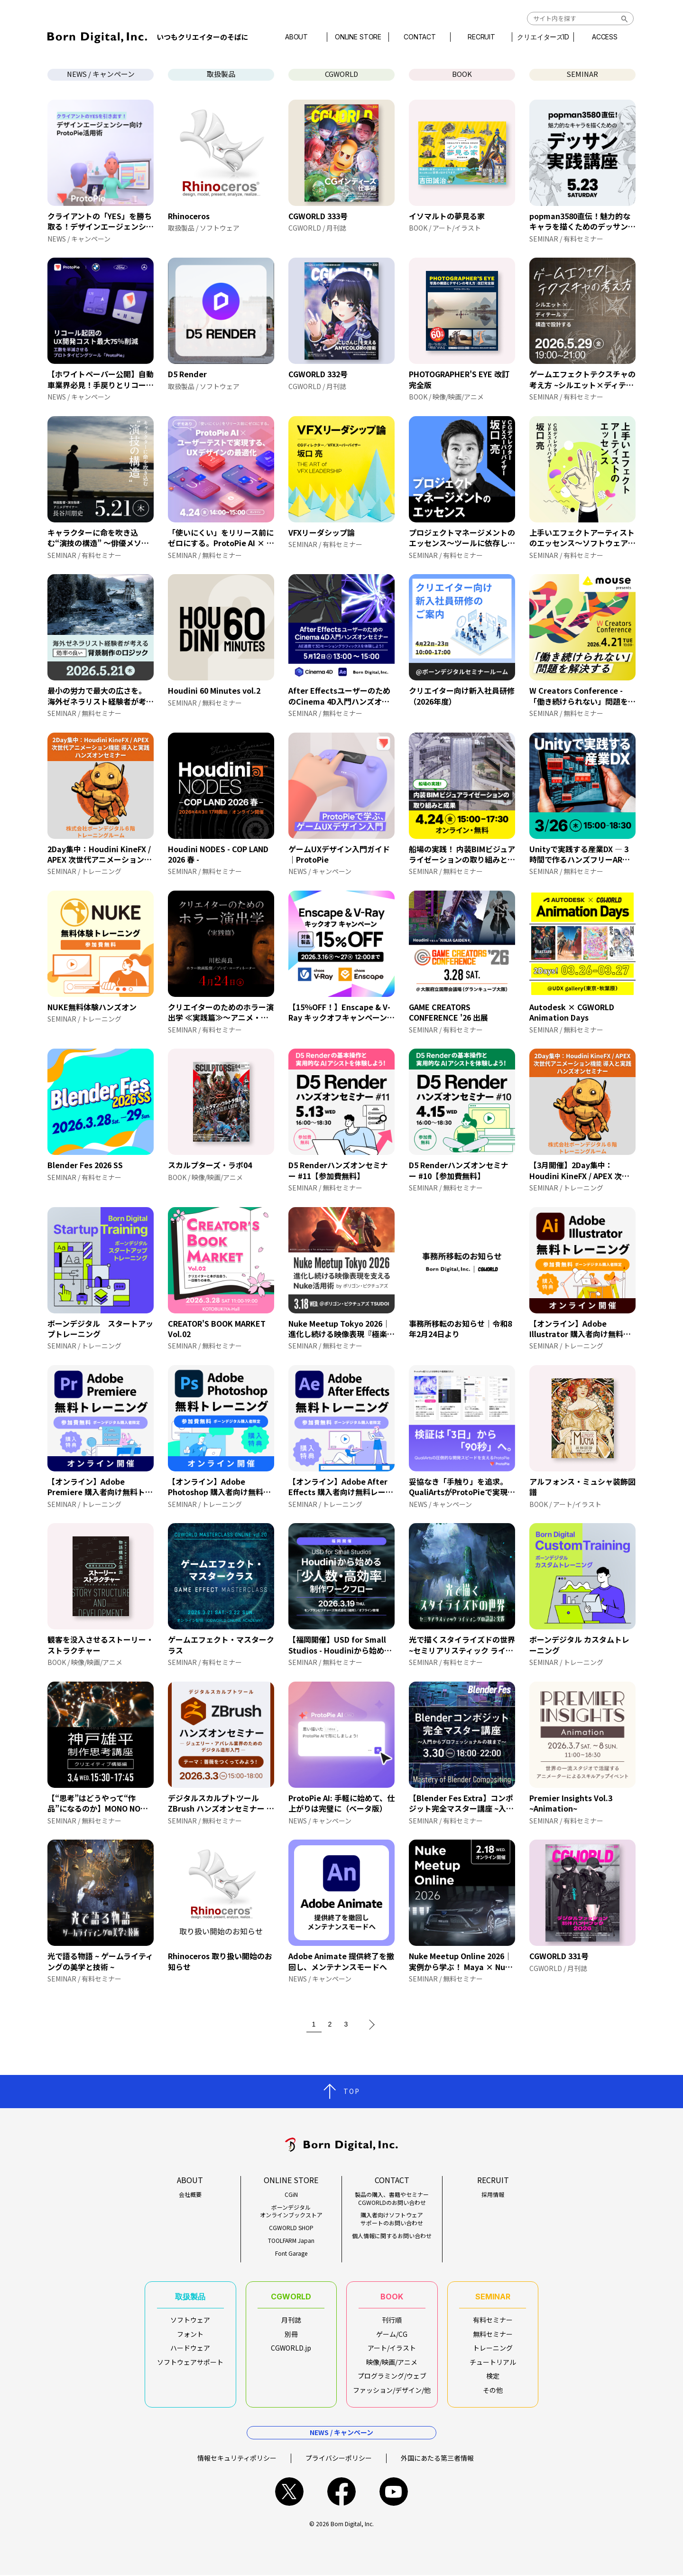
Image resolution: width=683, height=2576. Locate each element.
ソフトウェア (190, 2320)
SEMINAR (582, 74)
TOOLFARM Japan (291, 2240)
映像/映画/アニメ (391, 2362)
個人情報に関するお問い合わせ (392, 2236)
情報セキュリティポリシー (237, 2458)
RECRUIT (481, 37)
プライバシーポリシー (338, 2458)
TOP (351, 2091)
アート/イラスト (392, 2348)
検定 (492, 2376)
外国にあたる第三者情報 (437, 2458)
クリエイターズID (543, 37)
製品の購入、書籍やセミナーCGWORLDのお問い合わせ (392, 2198)
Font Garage (291, 2253)
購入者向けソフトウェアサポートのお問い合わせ (391, 2219)
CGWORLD (342, 74)
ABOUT (296, 37)
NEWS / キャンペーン (100, 74)
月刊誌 (291, 2320)
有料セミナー (493, 2320)
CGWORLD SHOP (291, 2228)
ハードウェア (190, 2348)
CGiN (291, 2194)
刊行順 (392, 2320)
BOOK (462, 74)
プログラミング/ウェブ (392, 2376)
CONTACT (420, 37)
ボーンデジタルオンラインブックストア (291, 2211)
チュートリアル (493, 2362)
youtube (393, 2492)
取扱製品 (221, 74)
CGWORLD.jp (291, 2348)
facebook (341, 2492)
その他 (493, 2390)
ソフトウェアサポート (190, 2362)
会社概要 (190, 2194)
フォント (190, 2334)
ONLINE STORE (358, 37)
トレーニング (493, 2348)
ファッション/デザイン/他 (392, 2390)
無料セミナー (493, 2334)
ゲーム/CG (391, 2334)
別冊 (291, 2334)
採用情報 (492, 2194)
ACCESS (605, 37)
